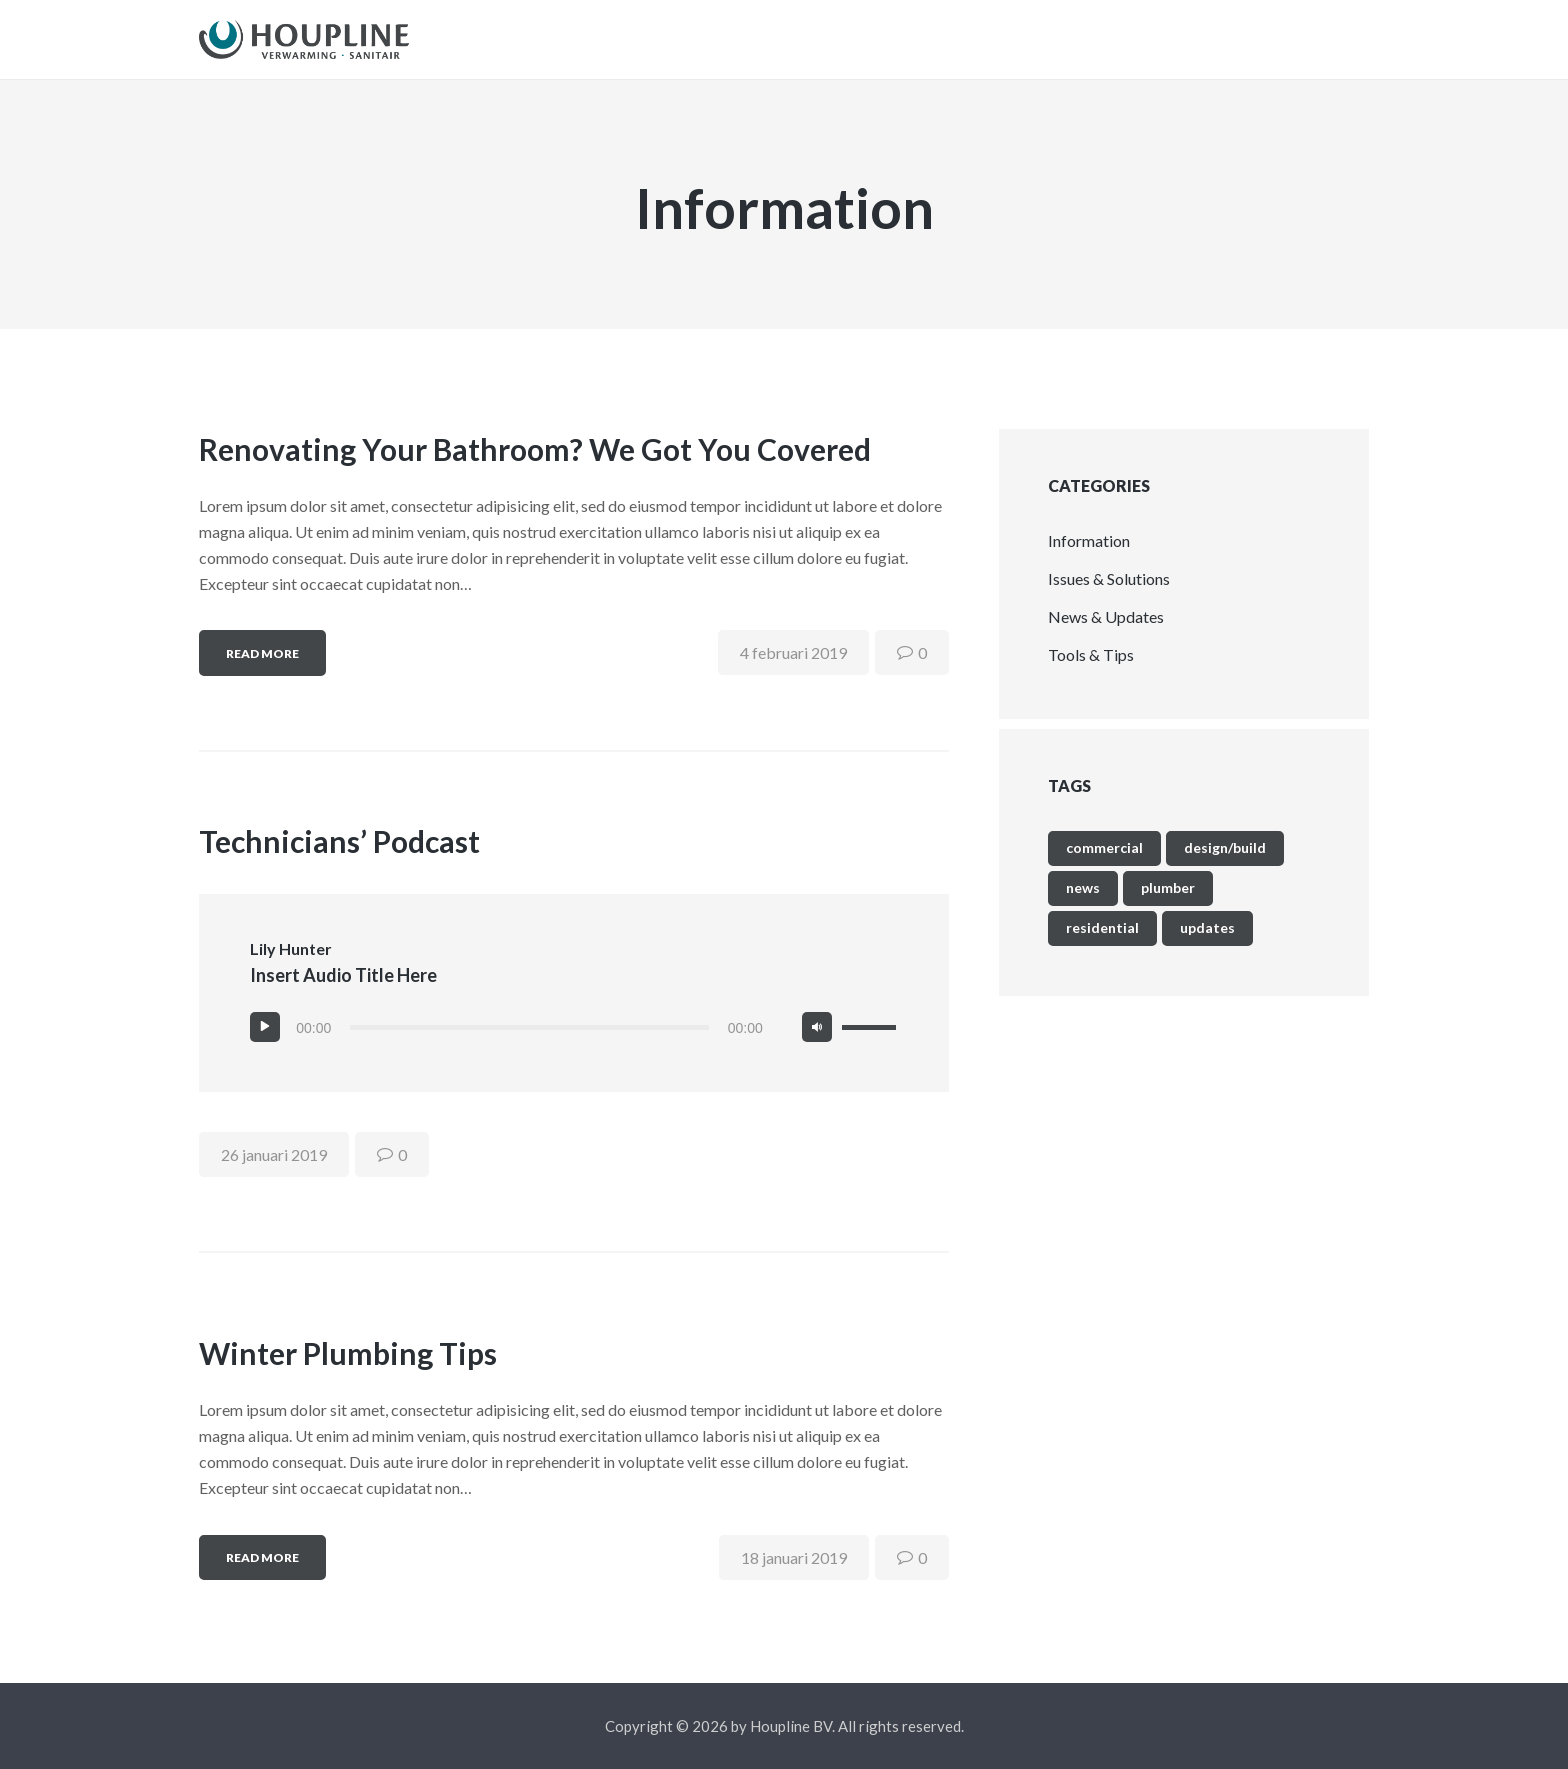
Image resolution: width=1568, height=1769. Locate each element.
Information (1089, 556)
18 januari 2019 (794, 1573)
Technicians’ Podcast (339, 857)
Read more (262, 669)
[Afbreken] (817, 1043)
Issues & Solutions (1109, 594)
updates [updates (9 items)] (1207, 943)
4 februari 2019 (793, 668)
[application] (574, 1043)
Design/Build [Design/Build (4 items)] (1225, 863)
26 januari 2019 (274, 1170)
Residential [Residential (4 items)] (1102, 943)
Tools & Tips (1091, 670)
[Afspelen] (265, 1043)
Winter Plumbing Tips (348, 1369)
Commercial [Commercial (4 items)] (1104, 863)
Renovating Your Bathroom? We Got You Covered (535, 465)
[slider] (529, 1043)
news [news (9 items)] (1083, 903)
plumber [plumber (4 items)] (1168, 903)
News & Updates (1106, 632)
